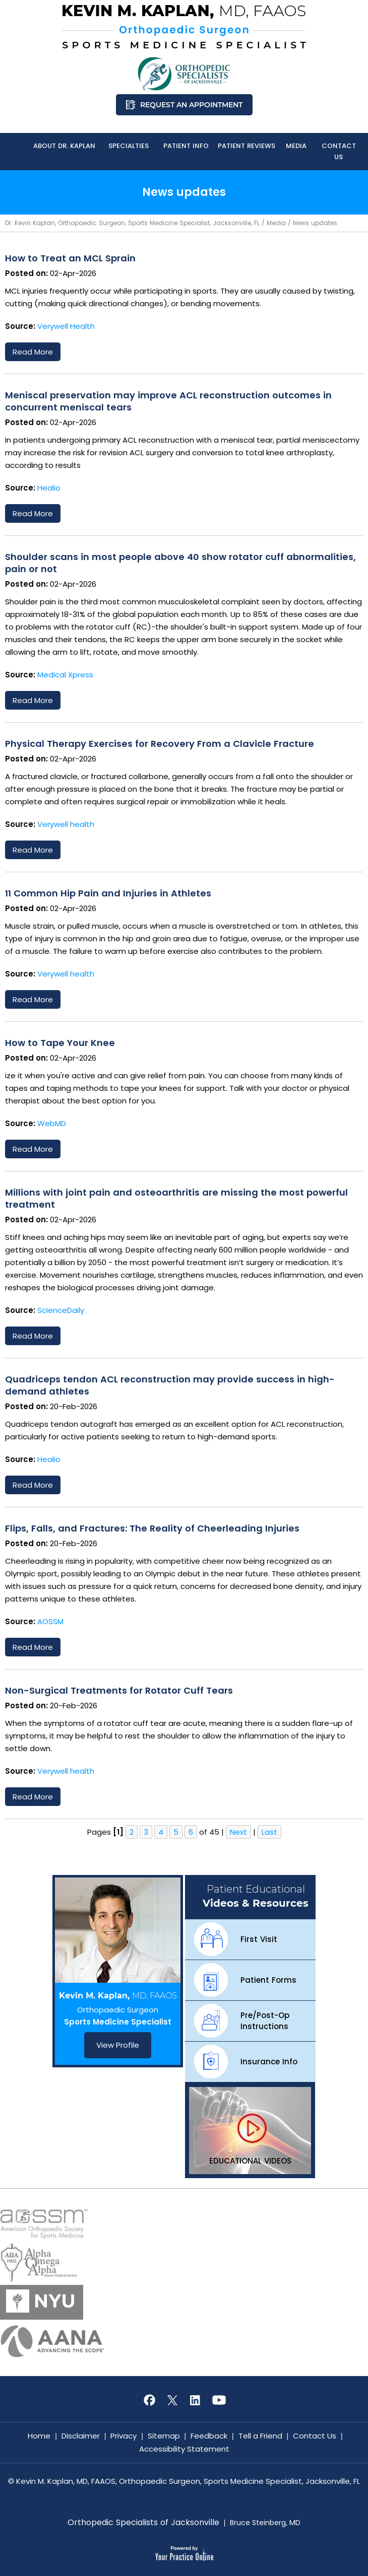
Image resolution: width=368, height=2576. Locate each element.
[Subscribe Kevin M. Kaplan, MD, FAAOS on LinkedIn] (196, 2400)
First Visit (258, 1939)
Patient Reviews (246, 146)
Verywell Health (66, 326)
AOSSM (50, 1621)
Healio (48, 487)
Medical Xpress (65, 674)
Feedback (209, 2435)
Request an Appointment (191, 104)
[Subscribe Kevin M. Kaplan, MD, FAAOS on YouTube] (219, 2400)
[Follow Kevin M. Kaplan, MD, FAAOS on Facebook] (149, 2400)
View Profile (117, 2045)
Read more (33, 351)
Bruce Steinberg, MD (265, 2523)
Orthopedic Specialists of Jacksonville (143, 2522)
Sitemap (164, 2435)
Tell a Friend (260, 2435)
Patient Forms (268, 1980)
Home (39, 2435)
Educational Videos (250, 2160)
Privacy (123, 2435)
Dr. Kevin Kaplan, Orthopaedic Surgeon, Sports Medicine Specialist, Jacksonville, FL (132, 223)
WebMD (51, 1123)
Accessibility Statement (184, 2449)
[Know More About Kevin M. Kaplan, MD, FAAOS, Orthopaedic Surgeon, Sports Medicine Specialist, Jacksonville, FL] (184, 26)
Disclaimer (81, 2435)
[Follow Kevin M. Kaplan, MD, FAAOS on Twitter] (172, 2400)
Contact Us (314, 2435)
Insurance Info (268, 2061)
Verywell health (65, 824)
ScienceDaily (60, 1310)
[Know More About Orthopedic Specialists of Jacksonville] (184, 74)
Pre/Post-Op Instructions (264, 2021)
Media (276, 223)
